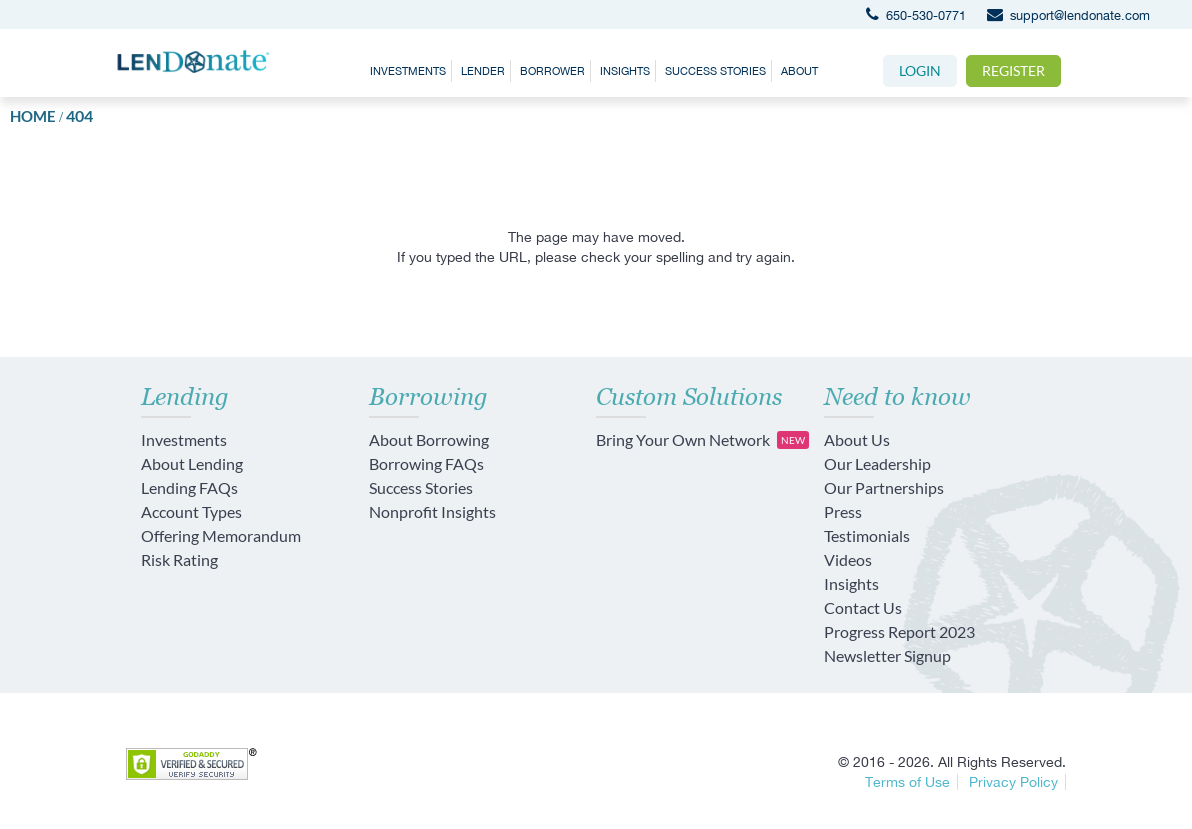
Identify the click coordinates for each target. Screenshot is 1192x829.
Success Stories (715, 71)
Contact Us (863, 607)
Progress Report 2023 (899, 631)
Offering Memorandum (221, 535)
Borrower (552, 71)
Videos (848, 559)
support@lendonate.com (1064, 15)
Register (1013, 70)
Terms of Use (907, 782)
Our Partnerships (884, 487)
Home (33, 116)
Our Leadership (877, 463)
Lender (483, 71)
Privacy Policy (1013, 782)
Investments (408, 71)
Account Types (191, 511)
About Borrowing (429, 439)
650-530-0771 (911, 15)
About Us (857, 439)
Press (843, 511)
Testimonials (867, 535)
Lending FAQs (189, 487)
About (799, 71)
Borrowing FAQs (426, 463)
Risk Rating (179, 559)
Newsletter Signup (887, 655)
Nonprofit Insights (432, 511)
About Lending (192, 463)
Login (920, 70)
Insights (625, 71)
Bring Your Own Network (702, 440)
